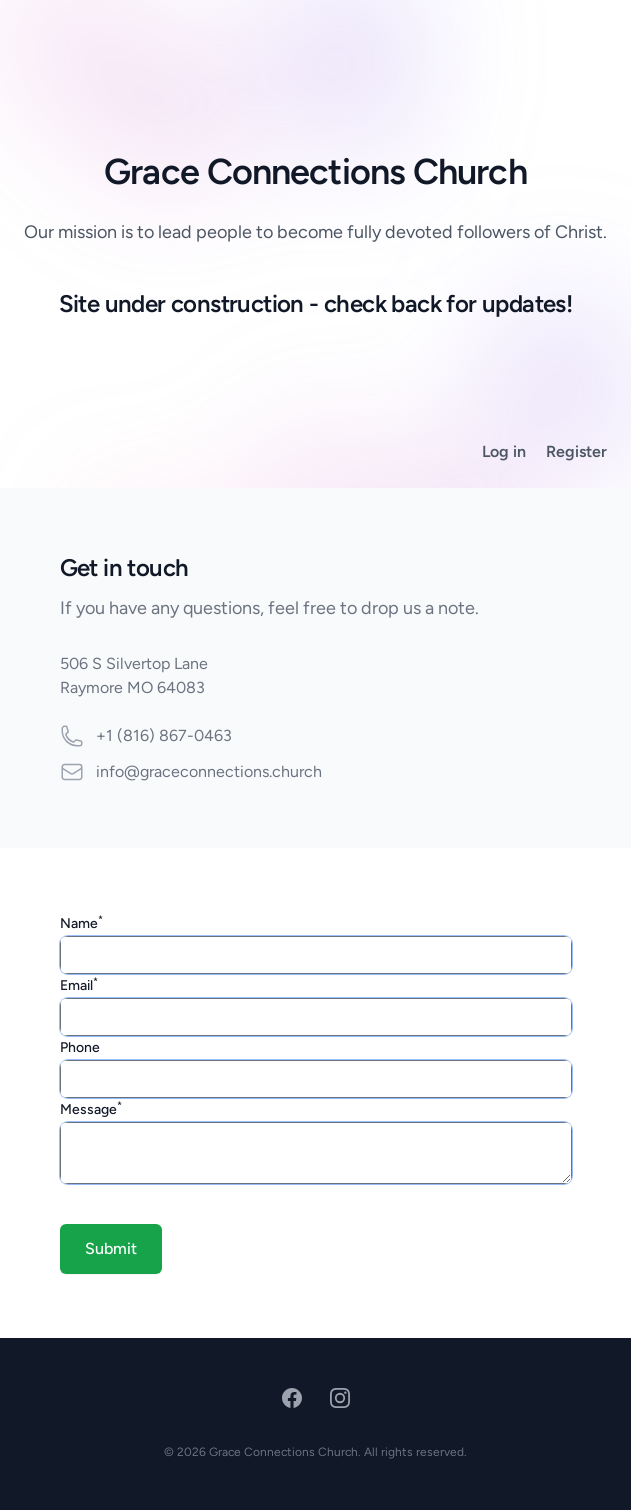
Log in (504, 451)
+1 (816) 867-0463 (164, 735)
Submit (111, 1248)
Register (576, 451)
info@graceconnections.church (209, 771)
